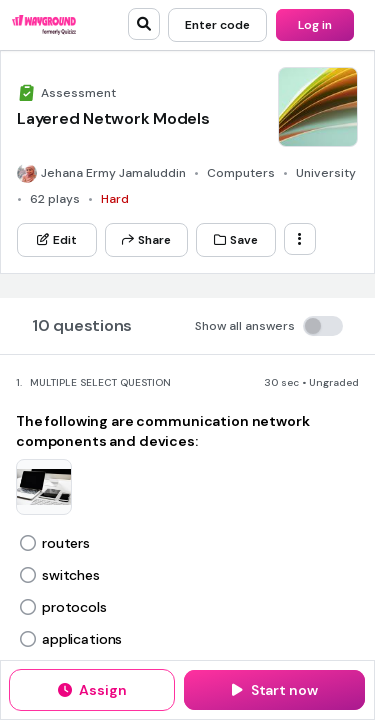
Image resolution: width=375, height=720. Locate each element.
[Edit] (57, 240)
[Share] (146, 240)
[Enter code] (217, 25)
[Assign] (92, 690)
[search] (144, 24)
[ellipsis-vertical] (300, 239)
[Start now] (274, 690)
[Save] (236, 240)
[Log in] (315, 25)
